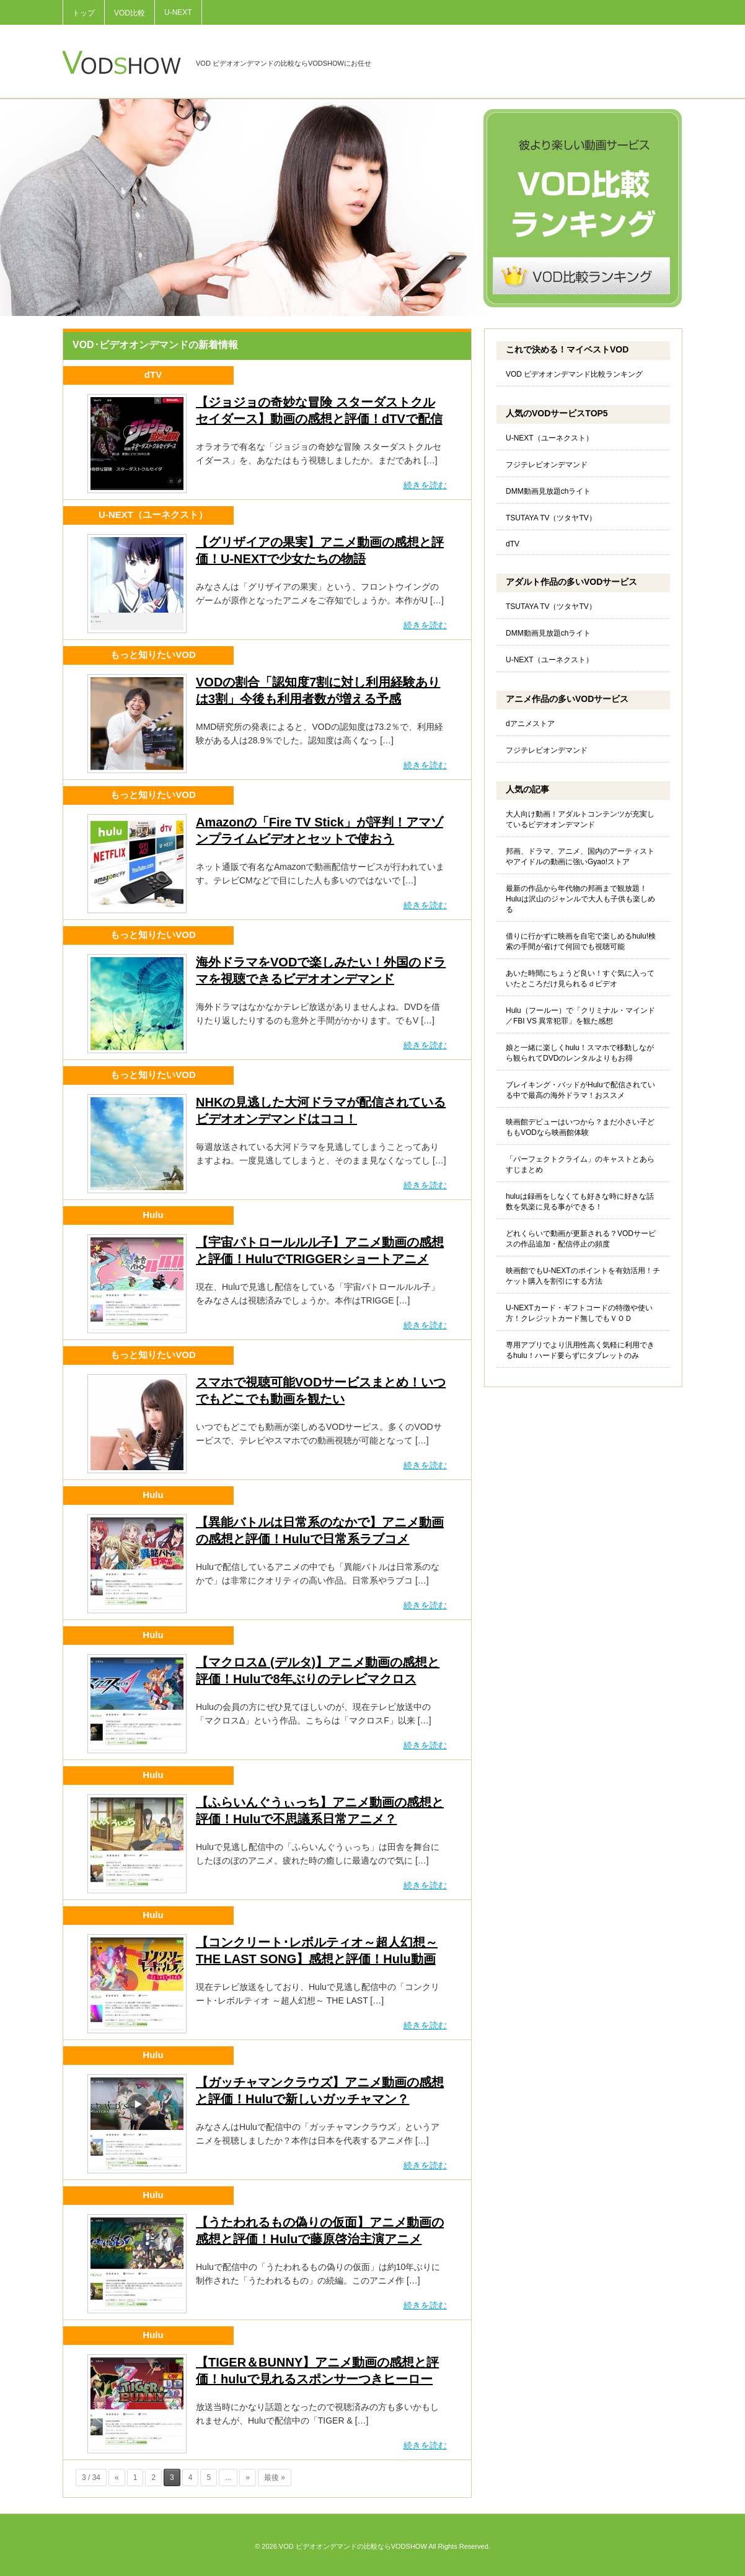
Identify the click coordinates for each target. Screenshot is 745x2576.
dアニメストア (530, 723)
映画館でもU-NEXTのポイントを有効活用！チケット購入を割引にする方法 (583, 1276)
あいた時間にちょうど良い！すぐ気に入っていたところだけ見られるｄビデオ (580, 978)
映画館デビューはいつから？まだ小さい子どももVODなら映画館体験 (580, 1127)
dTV (512, 544)
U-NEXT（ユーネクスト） (549, 438)
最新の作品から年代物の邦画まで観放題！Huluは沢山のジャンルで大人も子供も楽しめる (580, 899)
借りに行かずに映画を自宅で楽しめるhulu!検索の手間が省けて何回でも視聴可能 (581, 941)
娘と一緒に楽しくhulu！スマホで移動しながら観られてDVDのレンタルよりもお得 (580, 1052)
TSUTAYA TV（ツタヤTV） (551, 518)
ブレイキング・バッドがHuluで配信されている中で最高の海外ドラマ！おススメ (580, 1090)
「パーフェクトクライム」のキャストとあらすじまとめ (580, 1164)
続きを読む (425, 485)
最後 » (274, 2477)
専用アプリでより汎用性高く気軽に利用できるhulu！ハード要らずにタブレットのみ (580, 1350)
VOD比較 (129, 13)
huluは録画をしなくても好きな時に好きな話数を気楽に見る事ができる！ (580, 1201)
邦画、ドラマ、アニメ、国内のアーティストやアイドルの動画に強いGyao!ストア (580, 856)
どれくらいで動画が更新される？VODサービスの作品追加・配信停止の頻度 (581, 1238)
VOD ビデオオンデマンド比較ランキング (574, 374)
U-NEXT (178, 12)
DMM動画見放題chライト (548, 491)
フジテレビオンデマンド (547, 464)
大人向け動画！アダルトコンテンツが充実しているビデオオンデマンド (580, 819)
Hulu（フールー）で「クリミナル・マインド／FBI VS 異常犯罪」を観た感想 (580, 1015)
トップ (84, 13)
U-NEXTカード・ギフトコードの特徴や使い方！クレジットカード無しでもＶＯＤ (579, 1313)
